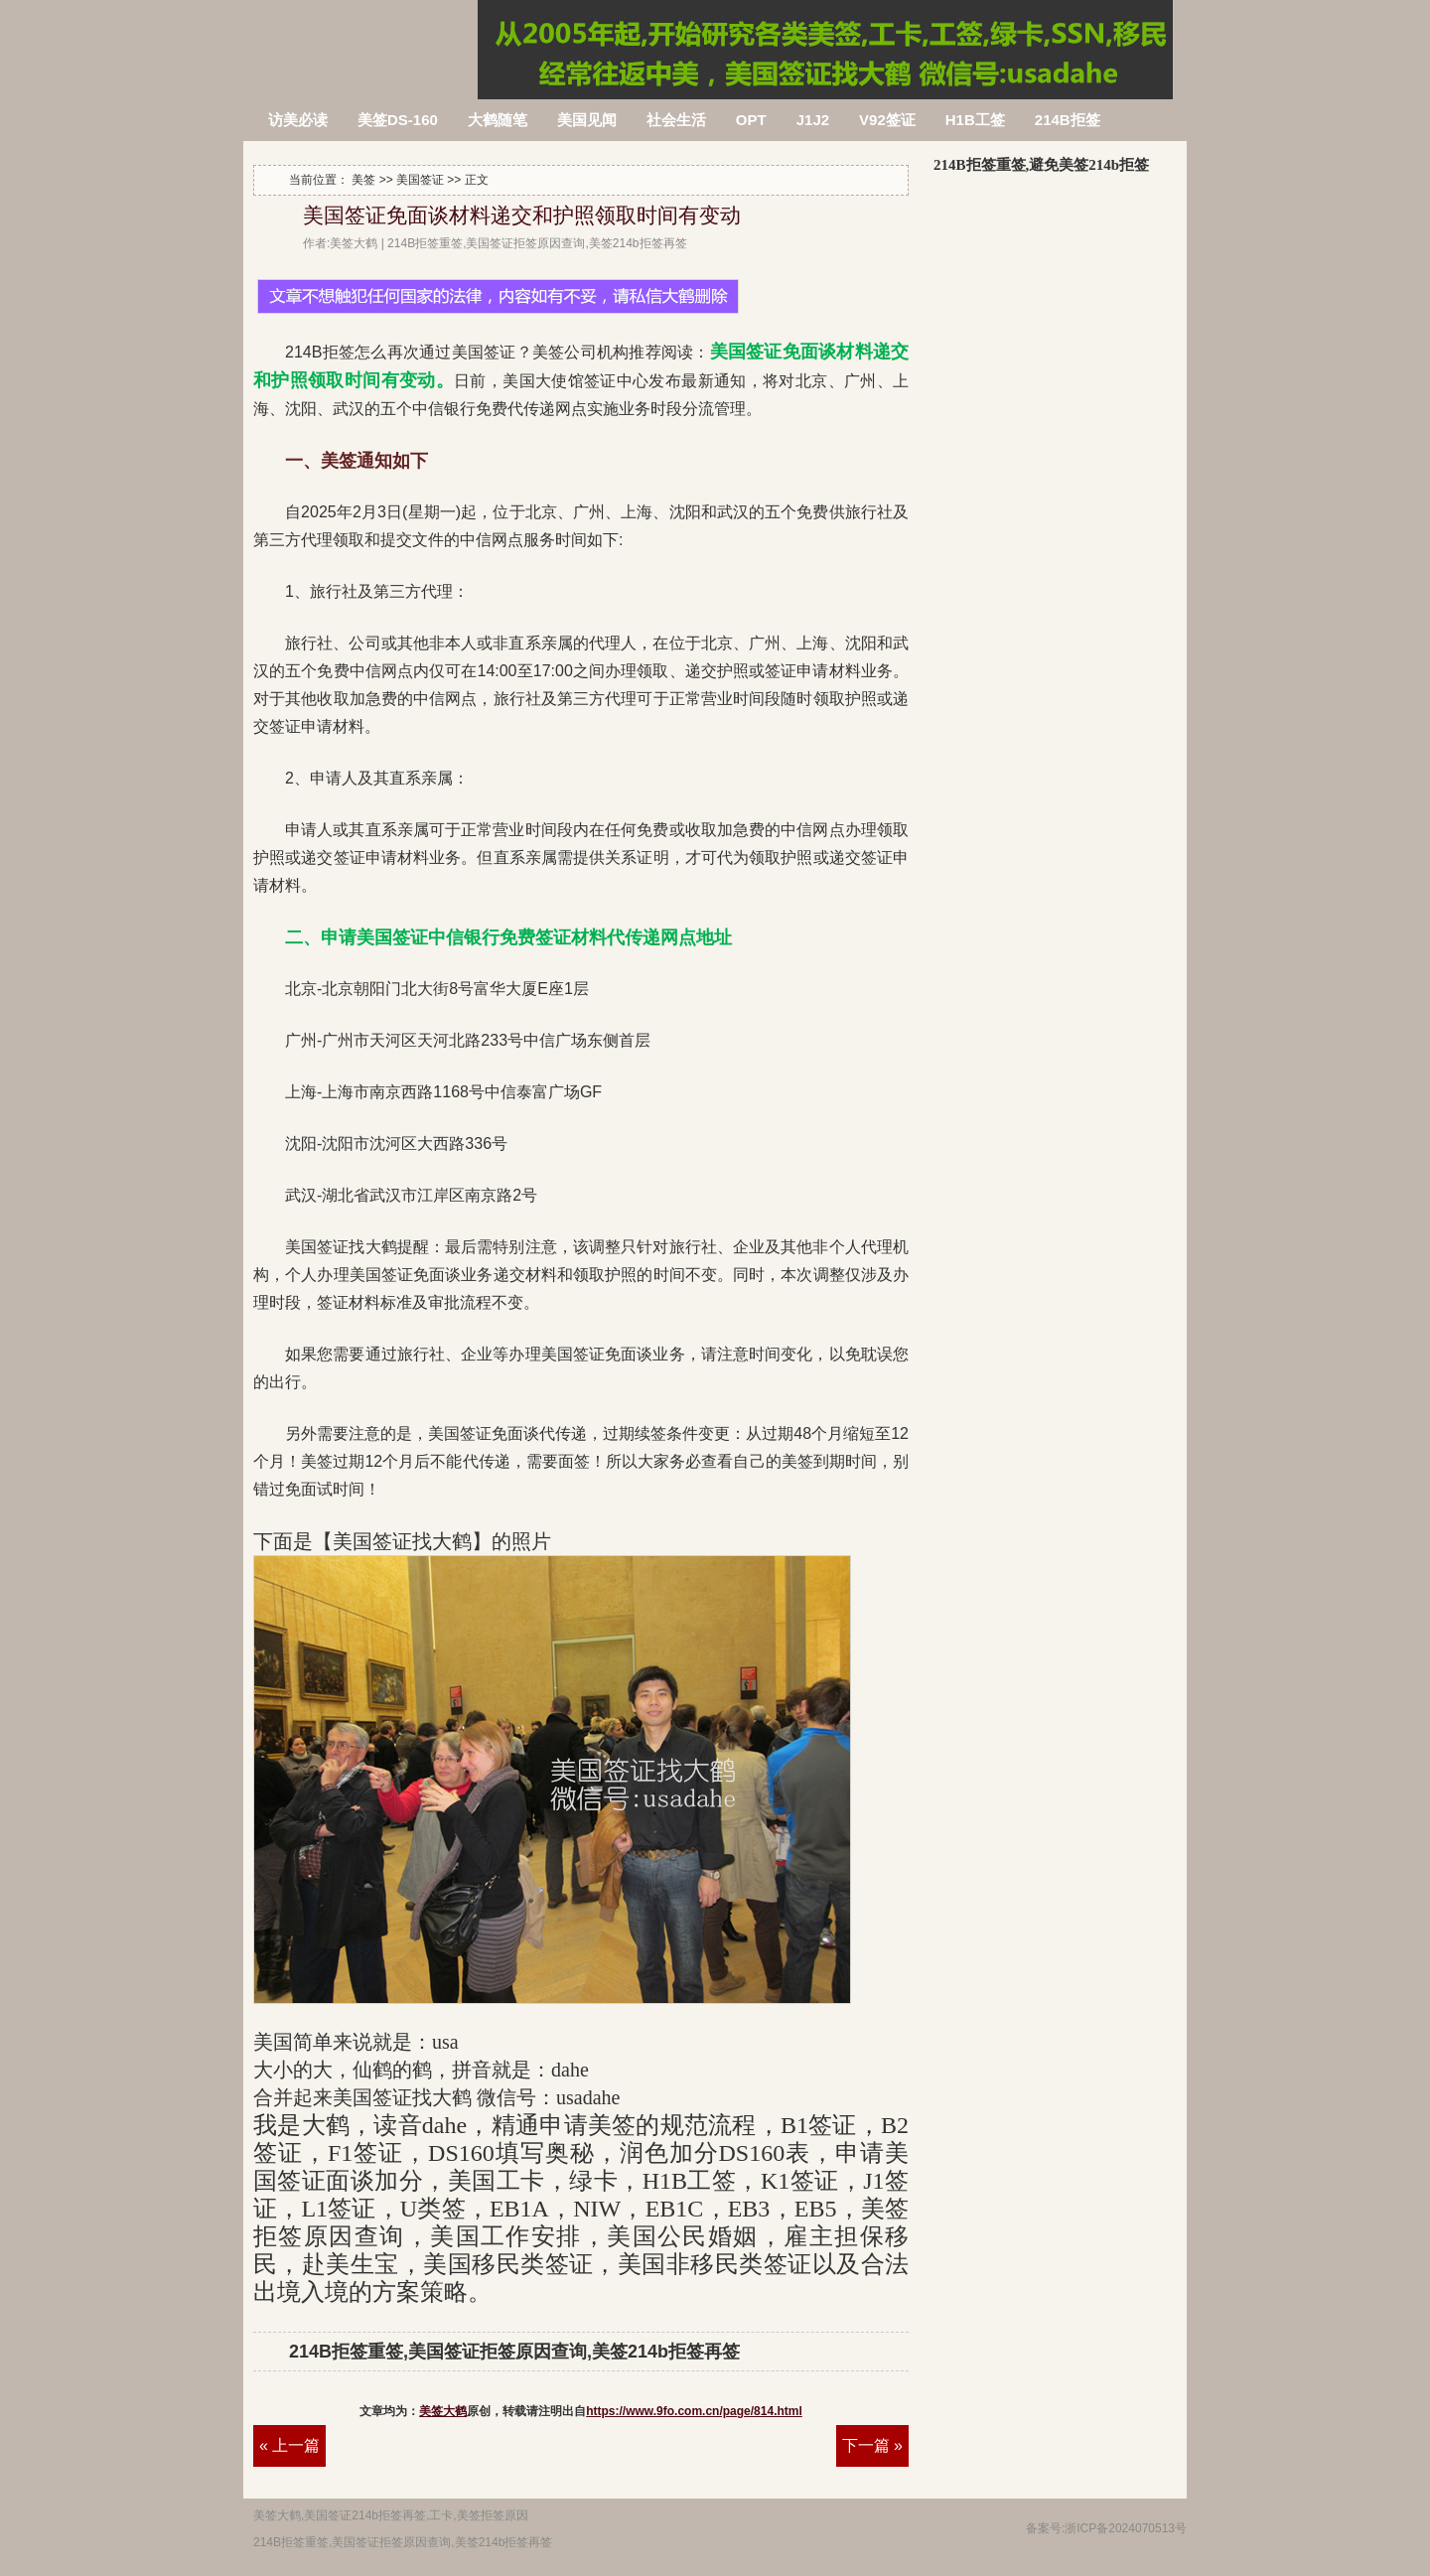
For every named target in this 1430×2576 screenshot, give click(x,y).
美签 (363, 180)
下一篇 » (872, 2445)
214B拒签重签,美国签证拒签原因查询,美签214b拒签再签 (362, 37)
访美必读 (298, 119)
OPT (751, 119)
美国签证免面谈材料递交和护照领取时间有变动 (522, 215)
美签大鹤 (443, 2411)
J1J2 (812, 119)
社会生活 (676, 119)
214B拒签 (1067, 119)
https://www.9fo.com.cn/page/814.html (694, 2411)
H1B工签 (975, 119)
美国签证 (420, 180)
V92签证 (887, 119)
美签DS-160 (398, 119)
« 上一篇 (289, 2445)
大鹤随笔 (497, 119)
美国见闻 (587, 119)
